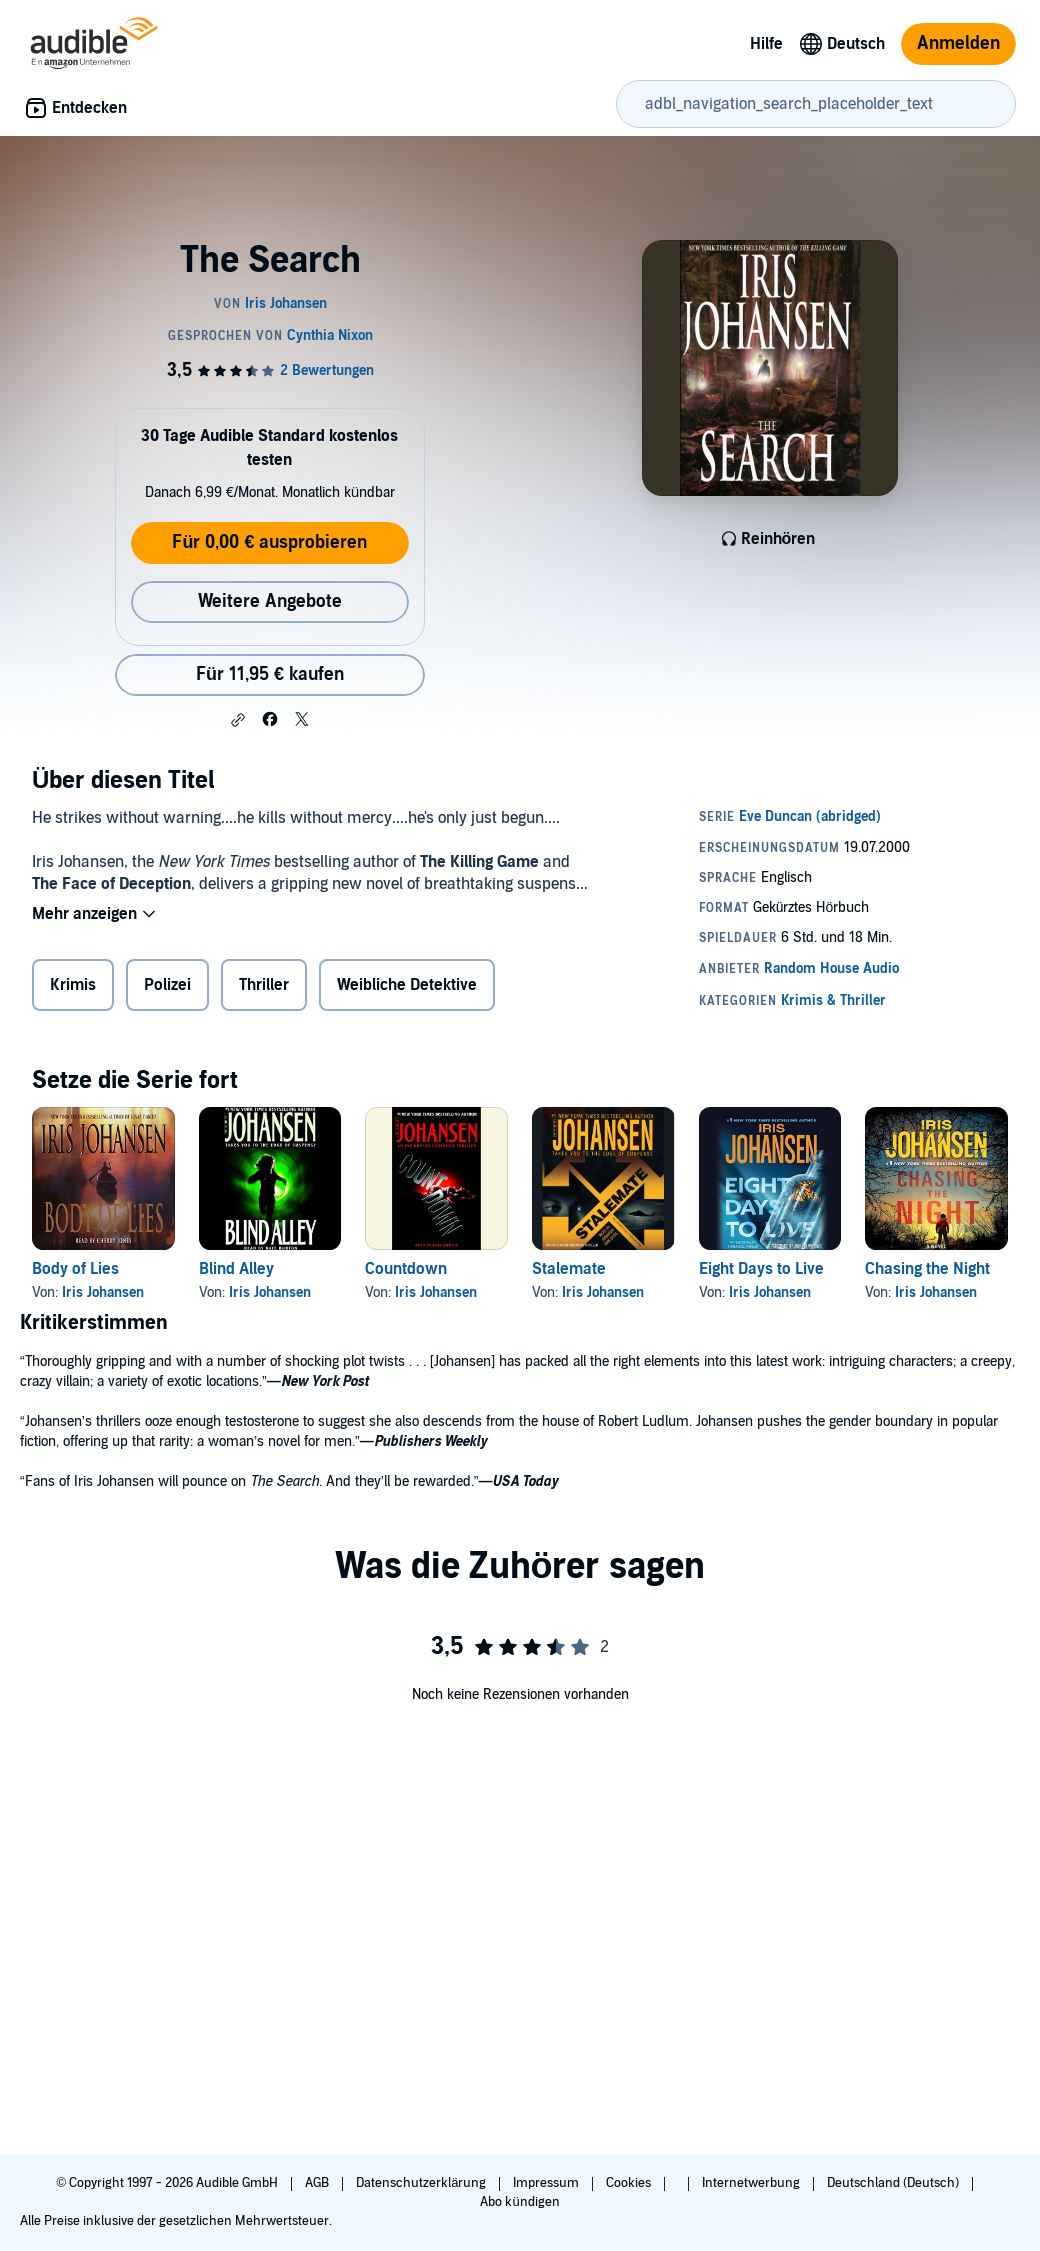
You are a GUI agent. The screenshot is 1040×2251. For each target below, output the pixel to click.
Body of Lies (75, 1269)
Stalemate (569, 1269)
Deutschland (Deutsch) (894, 2183)
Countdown (406, 1269)
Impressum (547, 2183)
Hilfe (766, 44)
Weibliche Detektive (407, 985)
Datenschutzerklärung (422, 2183)
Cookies (630, 2183)
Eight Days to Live (761, 1269)
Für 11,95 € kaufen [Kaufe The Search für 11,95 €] (270, 674)
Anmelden (958, 43)
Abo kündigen (519, 2202)
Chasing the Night (927, 1269)
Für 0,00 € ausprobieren (269, 542)
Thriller (264, 985)
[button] (238, 720)
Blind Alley (236, 1269)
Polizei (167, 985)
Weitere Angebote (270, 601)
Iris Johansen (103, 1292)
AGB (318, 2183)
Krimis (73, 985)
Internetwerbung (752, 2183)
